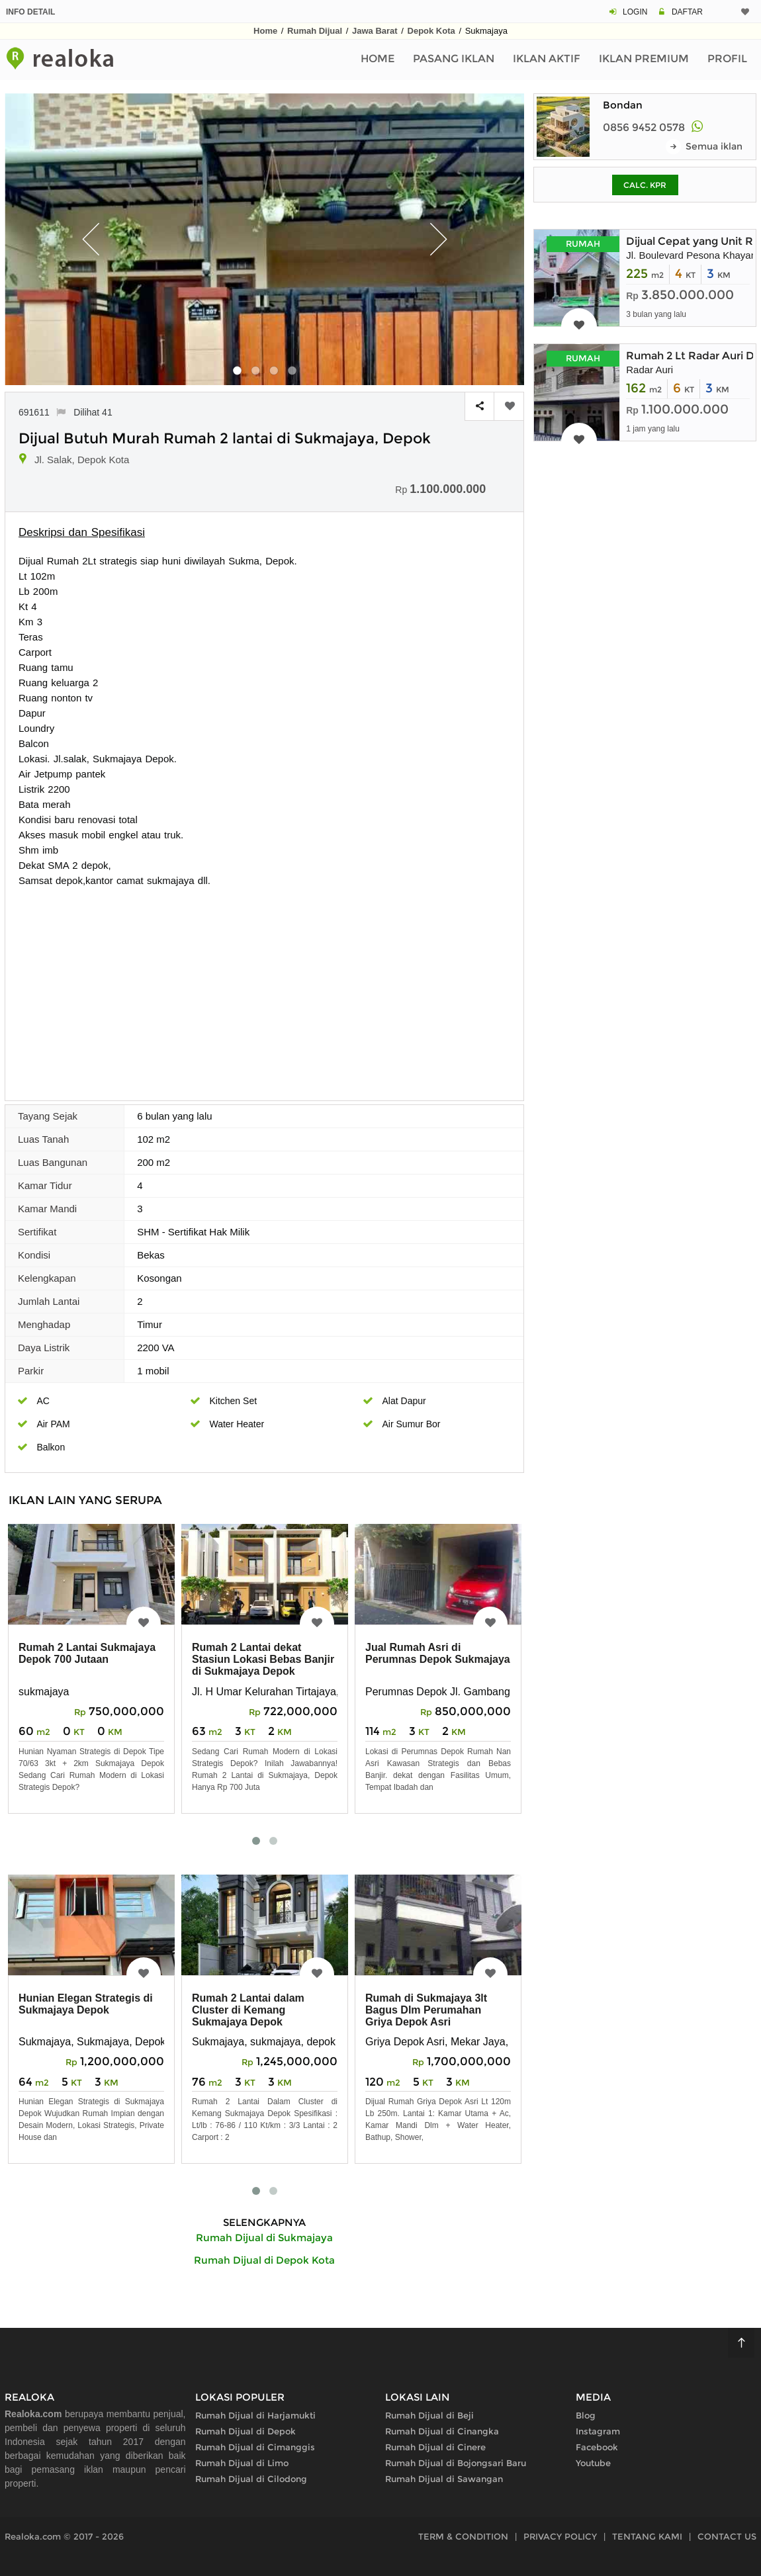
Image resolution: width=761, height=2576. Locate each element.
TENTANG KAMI (647, 2536)
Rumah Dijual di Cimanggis (255, 2447)
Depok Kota (431, 31)
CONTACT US (726, 2536)
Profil (727, 58)
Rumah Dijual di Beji (429, 2415)
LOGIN (635, 12)
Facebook (597, 2447)
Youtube (593, 2463)
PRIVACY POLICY (560, 2536)
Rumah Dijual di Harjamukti (255, 2415)
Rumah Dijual (314, 31)
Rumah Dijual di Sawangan (444, 2478)
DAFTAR (687, 12)
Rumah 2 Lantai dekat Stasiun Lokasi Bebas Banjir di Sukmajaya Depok (263, 1659)
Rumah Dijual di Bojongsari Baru (455, 2463)
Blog (586, 2415)
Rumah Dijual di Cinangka (442, 2431)
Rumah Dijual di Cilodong (251, 2478)
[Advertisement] (264, 987)
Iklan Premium (644, 58)
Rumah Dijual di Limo (242, 2463)
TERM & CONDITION (463, 2536)
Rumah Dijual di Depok (245, 2431)
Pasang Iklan (453, 58)
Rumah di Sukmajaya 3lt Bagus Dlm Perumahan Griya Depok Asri (426, 2009)
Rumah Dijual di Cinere (435, 2447)
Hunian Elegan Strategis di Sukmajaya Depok (86, 2004)
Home (265, 31)
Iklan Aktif (546, 58)
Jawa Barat (375, 31)
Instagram (598, 2431)
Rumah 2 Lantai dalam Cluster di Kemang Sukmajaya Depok (248, 2009)
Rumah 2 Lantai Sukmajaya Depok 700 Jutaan (87, 1653)
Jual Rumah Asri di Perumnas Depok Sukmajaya (437, 1653)
